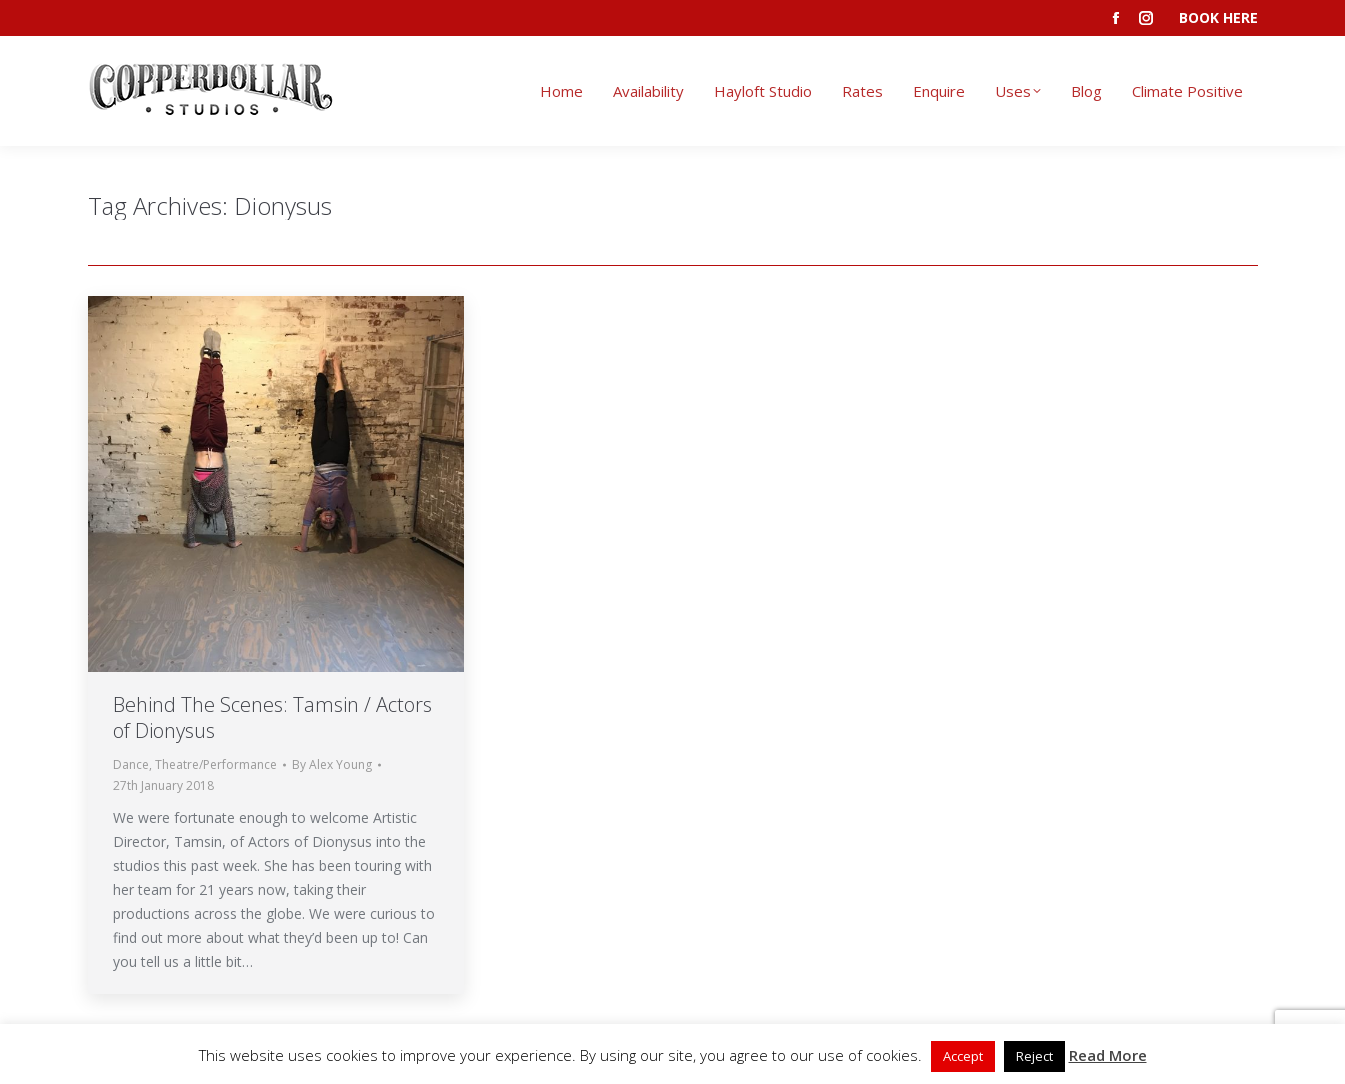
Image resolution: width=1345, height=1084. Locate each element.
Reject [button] (1034, 1056)
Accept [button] (963, 1056)
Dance (131, 764)
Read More (1108, 1055)
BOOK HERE (1218, 17)
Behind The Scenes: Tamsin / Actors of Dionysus (272, 717)
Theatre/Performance (216, 764)
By (332, 764)
